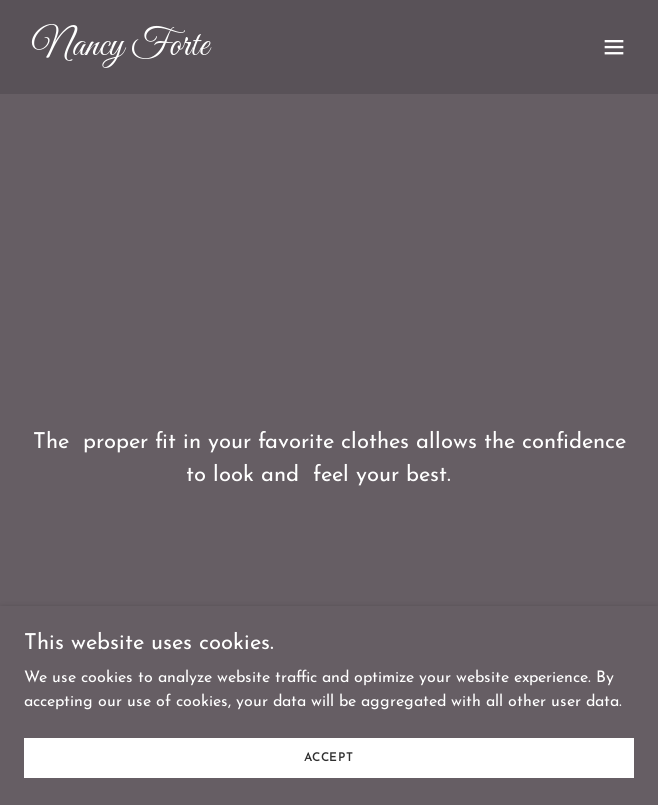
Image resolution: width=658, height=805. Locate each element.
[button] (614, 47)
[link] (237, 51)
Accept (329, 757)
